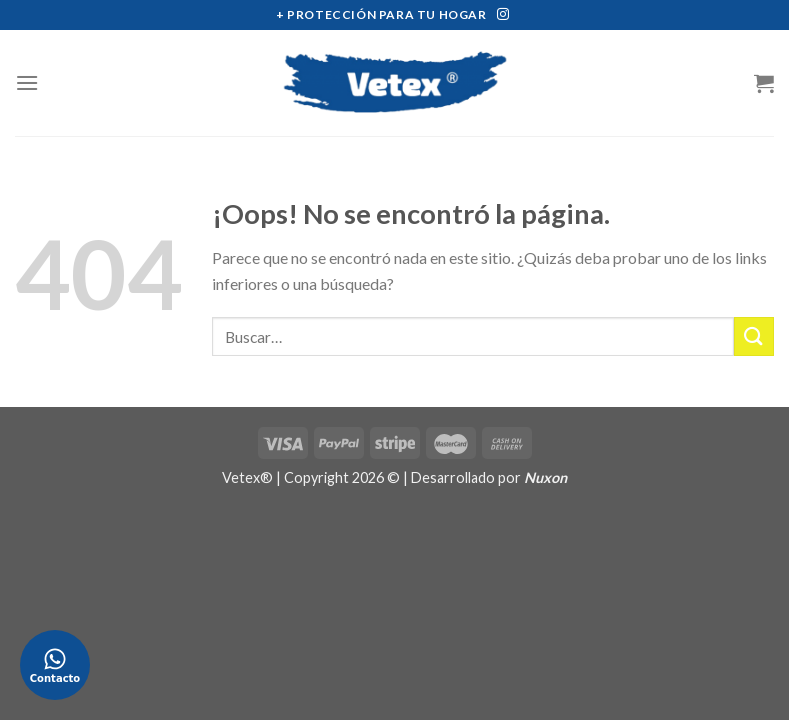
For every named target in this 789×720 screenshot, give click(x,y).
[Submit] (754, 336)
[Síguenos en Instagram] (503, 15)
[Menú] (27, 82)
